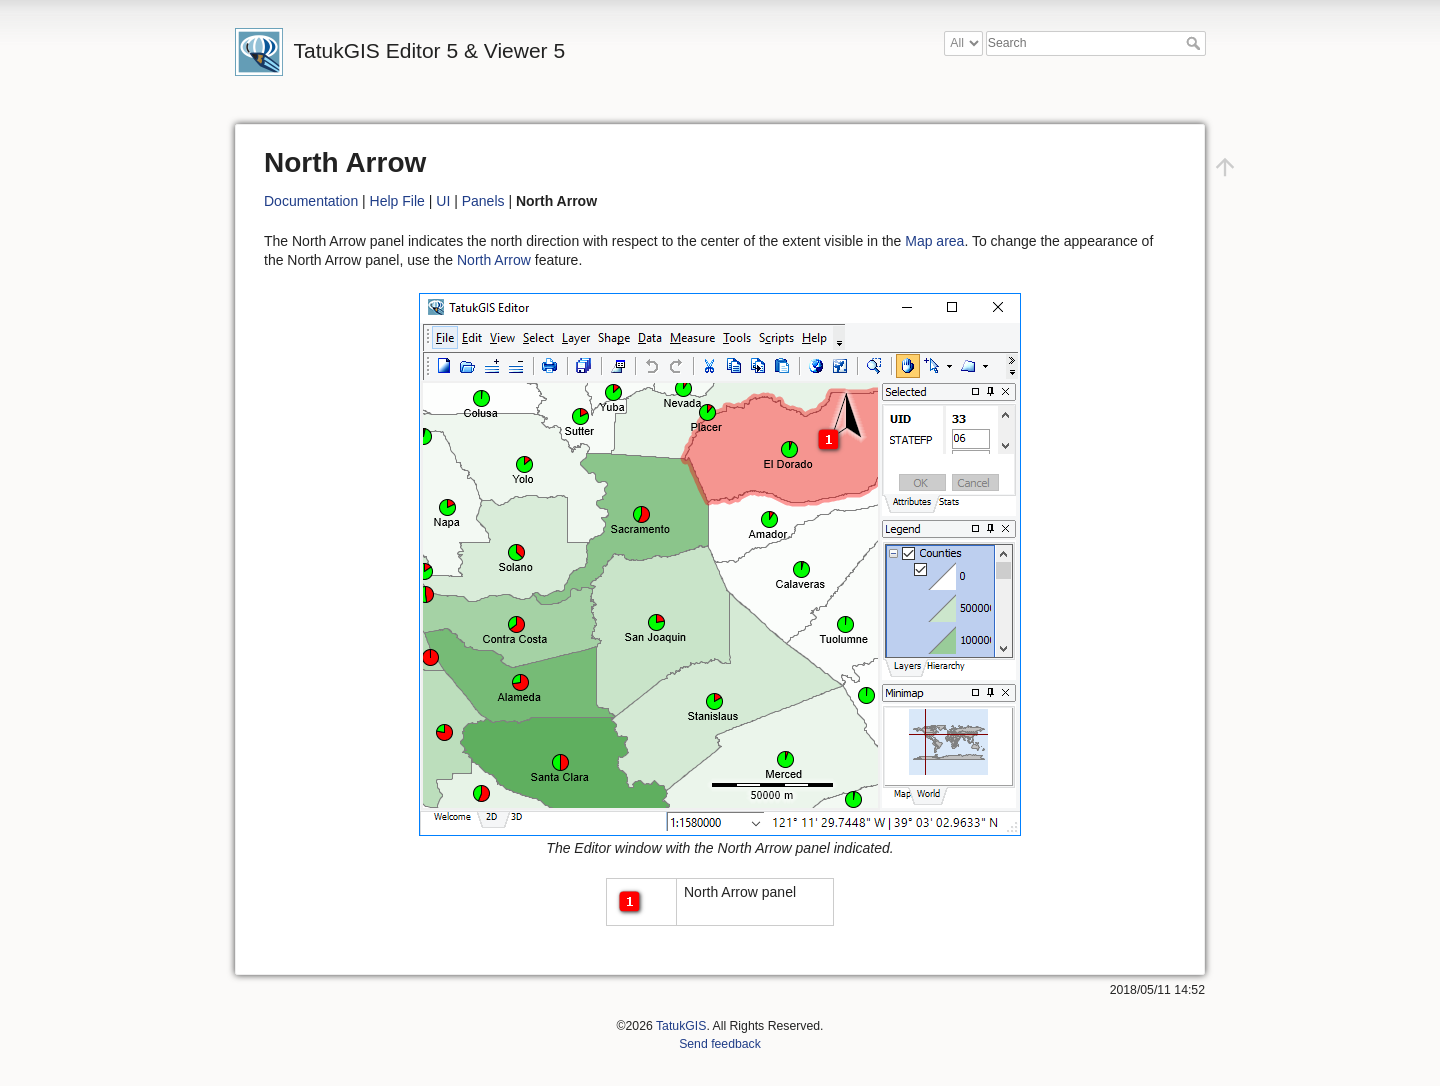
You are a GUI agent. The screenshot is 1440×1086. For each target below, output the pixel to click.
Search (1195, 43)
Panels (483, 201)
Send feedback (720, 1044)
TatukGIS (681, 1026)
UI (443, 201)
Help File (397, 201)
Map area (934, 241)
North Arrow (494, 260)
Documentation (311, 201)
